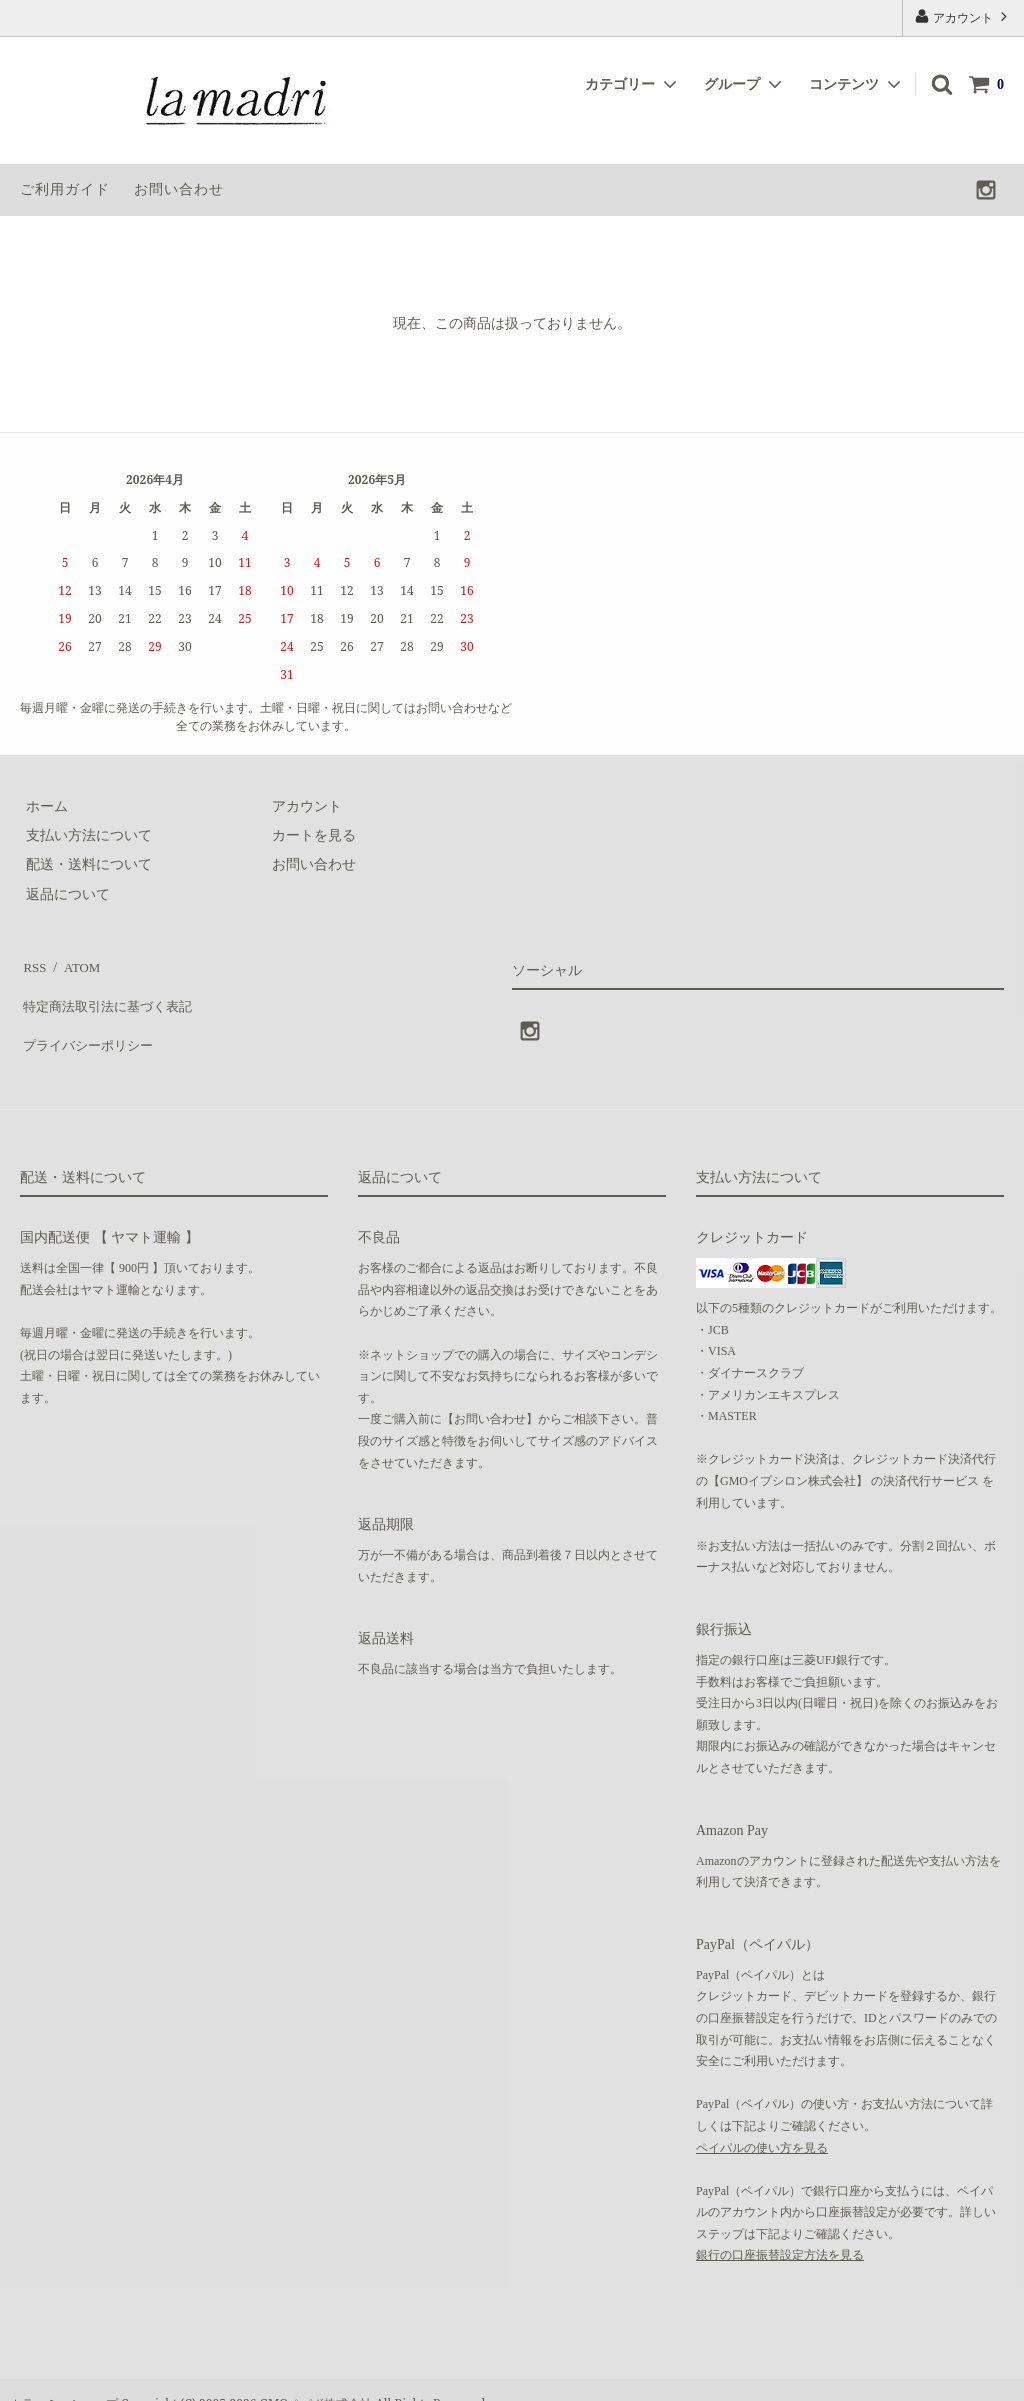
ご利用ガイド (65, 189)
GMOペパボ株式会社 (316, 2375)
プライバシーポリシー (90, 1022)
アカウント (963, 16)
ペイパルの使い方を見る (762, 2120)
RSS (32, 963)
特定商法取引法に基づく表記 (111, 992)
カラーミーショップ (64, 2375)
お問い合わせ (179, 189)
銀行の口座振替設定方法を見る (780, 2228)
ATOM (74, 963)
